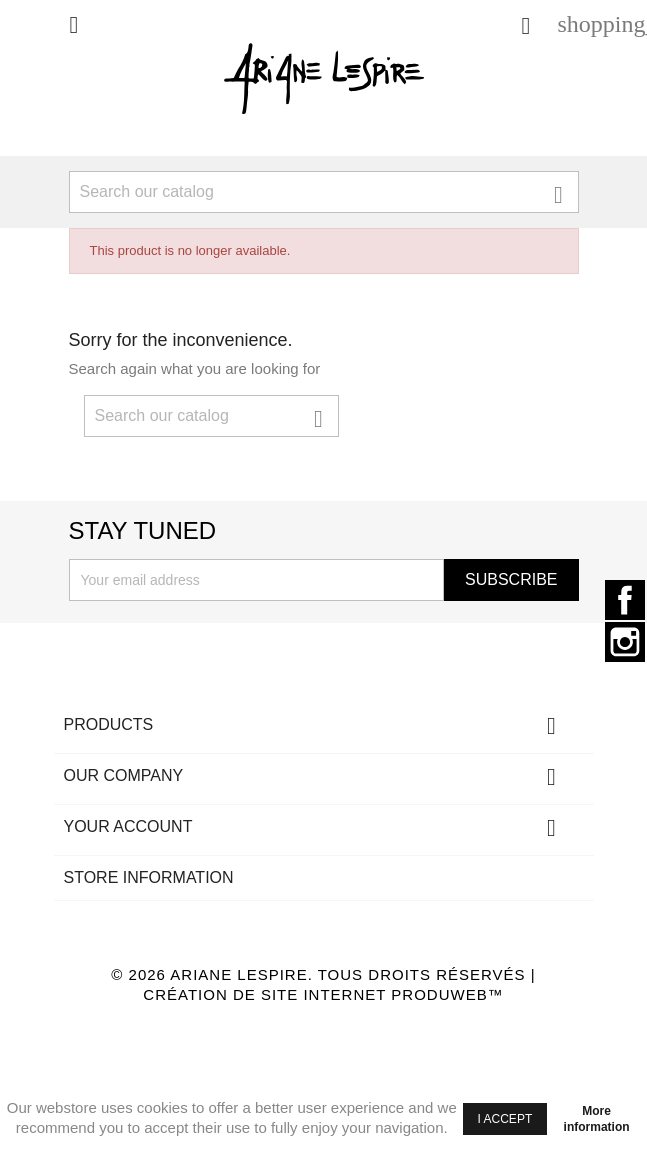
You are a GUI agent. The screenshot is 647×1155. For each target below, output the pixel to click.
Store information (149, 877)
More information (597, 1119)
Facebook (625, 600)
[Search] (324, 192)
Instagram (625, 642)
